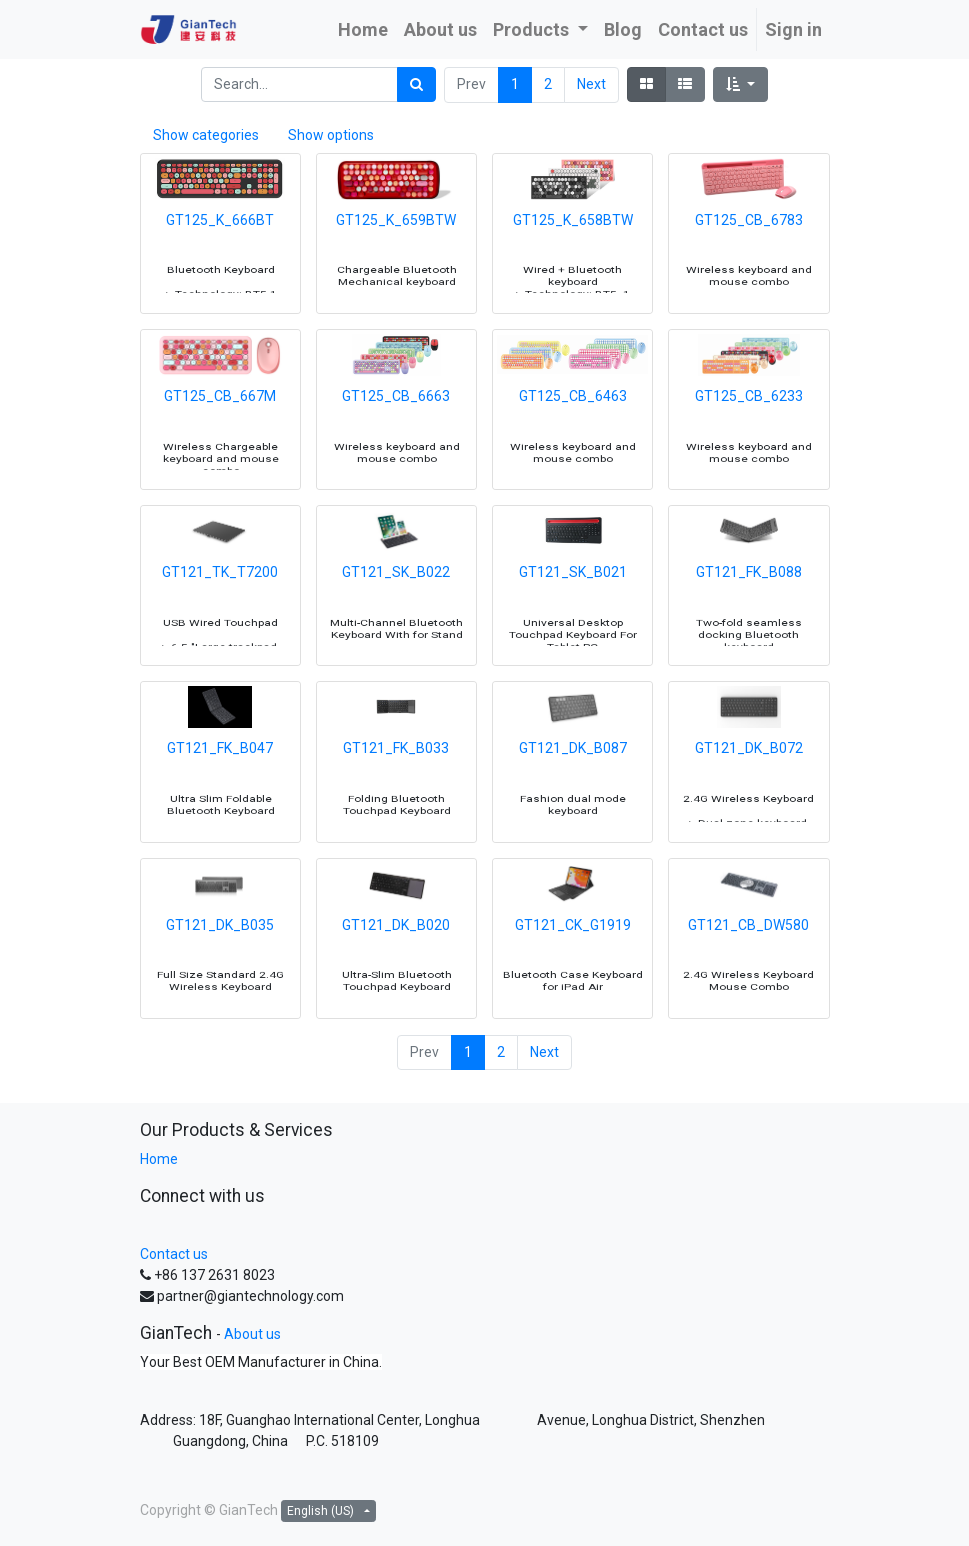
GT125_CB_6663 (396, 439)
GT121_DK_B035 (220, 968)
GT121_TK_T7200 (220, 615)
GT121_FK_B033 (396, 792)
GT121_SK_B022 (396, 615)
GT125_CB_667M (220, 439)
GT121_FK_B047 (220, 792)
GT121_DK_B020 (396, 968)
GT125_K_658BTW (573, 263)
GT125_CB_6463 (573, 439)
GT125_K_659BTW (396, 263)
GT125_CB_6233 (749, 439)
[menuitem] (363, 29)
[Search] (416, 84)
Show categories (206, 135)
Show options (331, 135)
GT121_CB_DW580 (748, 968)
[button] (740, 84)
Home (159, 1159)
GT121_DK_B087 (573, 792)
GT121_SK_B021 (573, 615)
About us (252, 1334)
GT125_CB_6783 (749, 263)
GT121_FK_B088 (749, 615)
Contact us (174, 1254)
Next (591, 84)
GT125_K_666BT (220, 263)
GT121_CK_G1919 (573, 968)
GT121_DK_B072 (749, 792)
